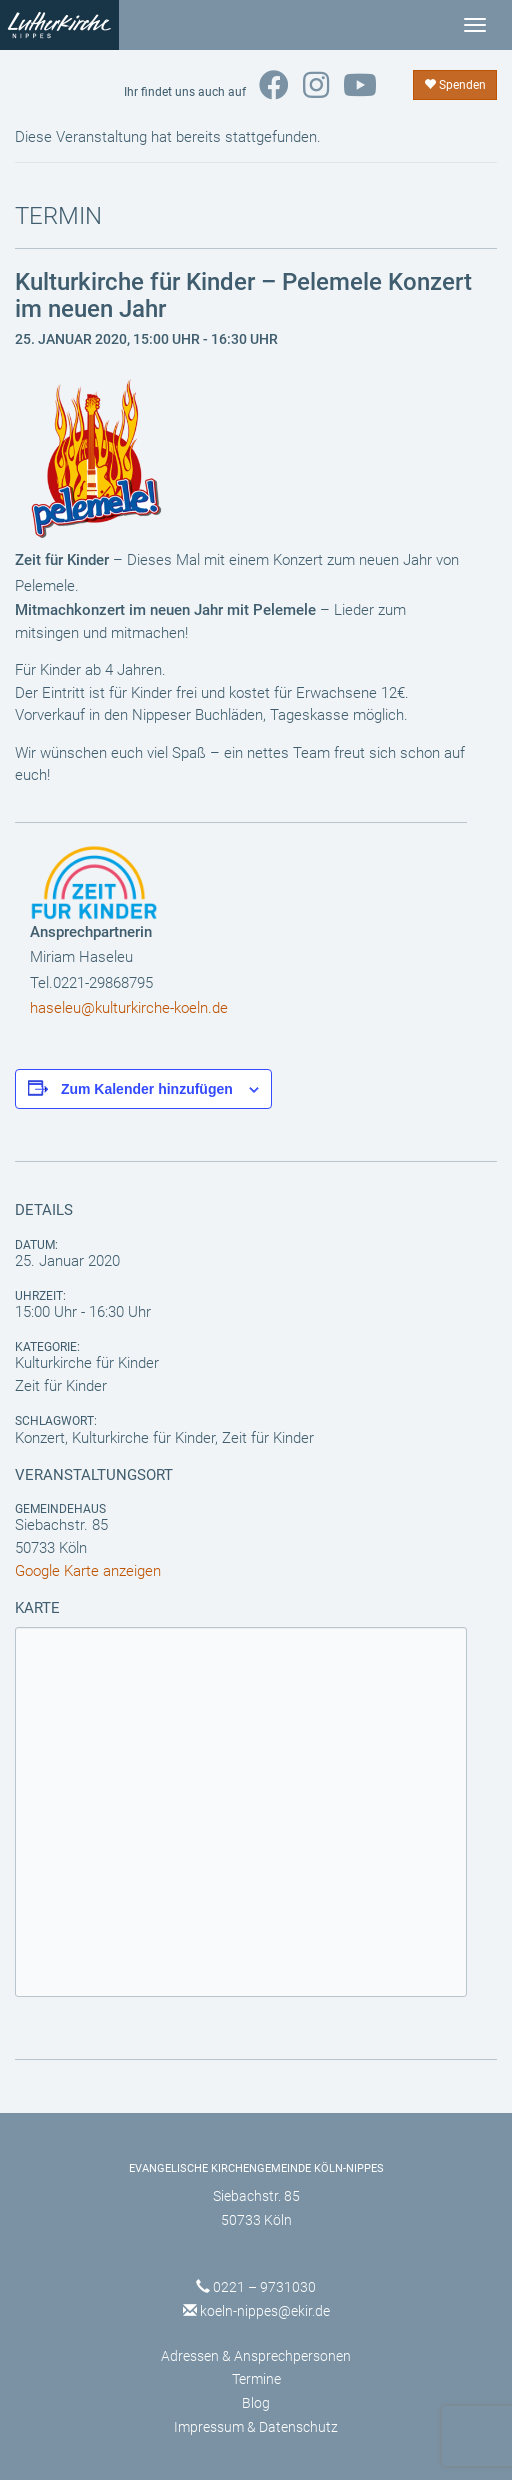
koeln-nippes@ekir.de (265, 2311)
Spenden (455, 85)
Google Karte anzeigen (88, 1571)
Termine (256, 2379)
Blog (256, 2403)
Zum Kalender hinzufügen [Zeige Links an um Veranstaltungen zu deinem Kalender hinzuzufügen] (147, 1089)
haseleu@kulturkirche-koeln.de (129, 1008)
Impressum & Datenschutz (256, 2427)
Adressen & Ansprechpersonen (256, 2356)
